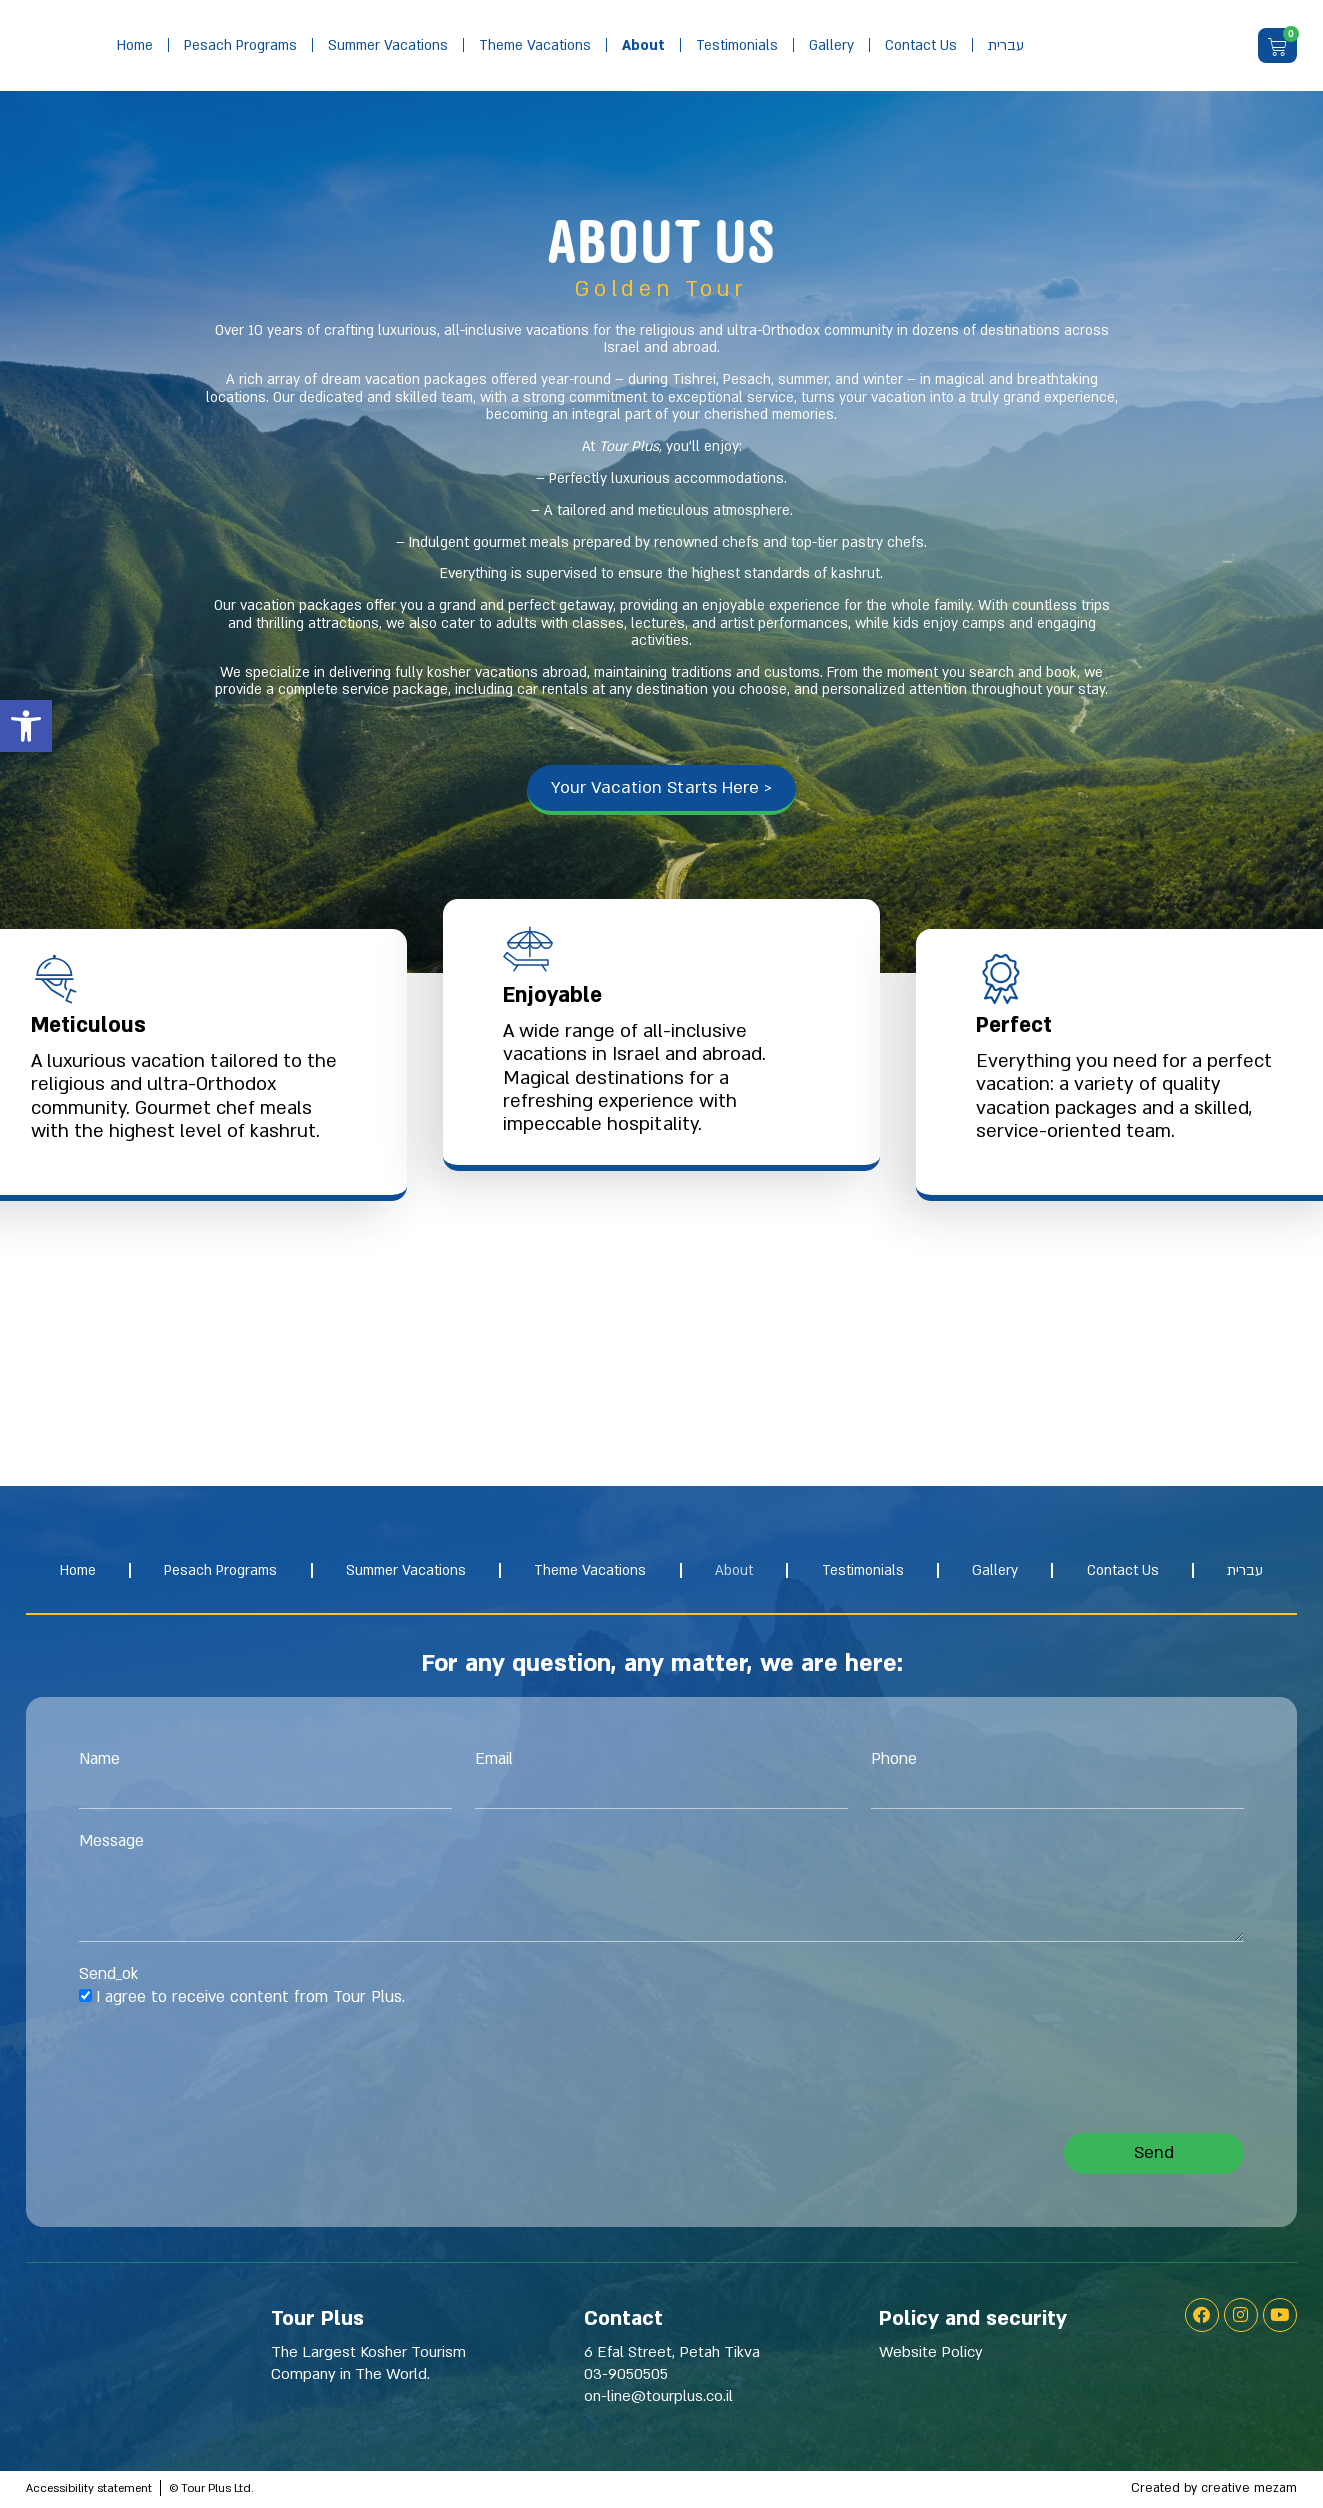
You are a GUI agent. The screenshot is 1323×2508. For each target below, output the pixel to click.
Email (494, 1762)
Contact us (921, 45)
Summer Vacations (388, 45)
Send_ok (108, 1978)
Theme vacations (535, 45)
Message (111, 1845)
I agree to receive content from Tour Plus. (250, 2000)
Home (135, 45)
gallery (831, 45)
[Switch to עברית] (1006, 45)
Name (99, 1762)
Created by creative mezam (1214, 2491)
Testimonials (737, 45)
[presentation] (231, 2074)
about (643, 45)
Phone (894, 1762)
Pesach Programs (240, 45)
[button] (26, 726)
